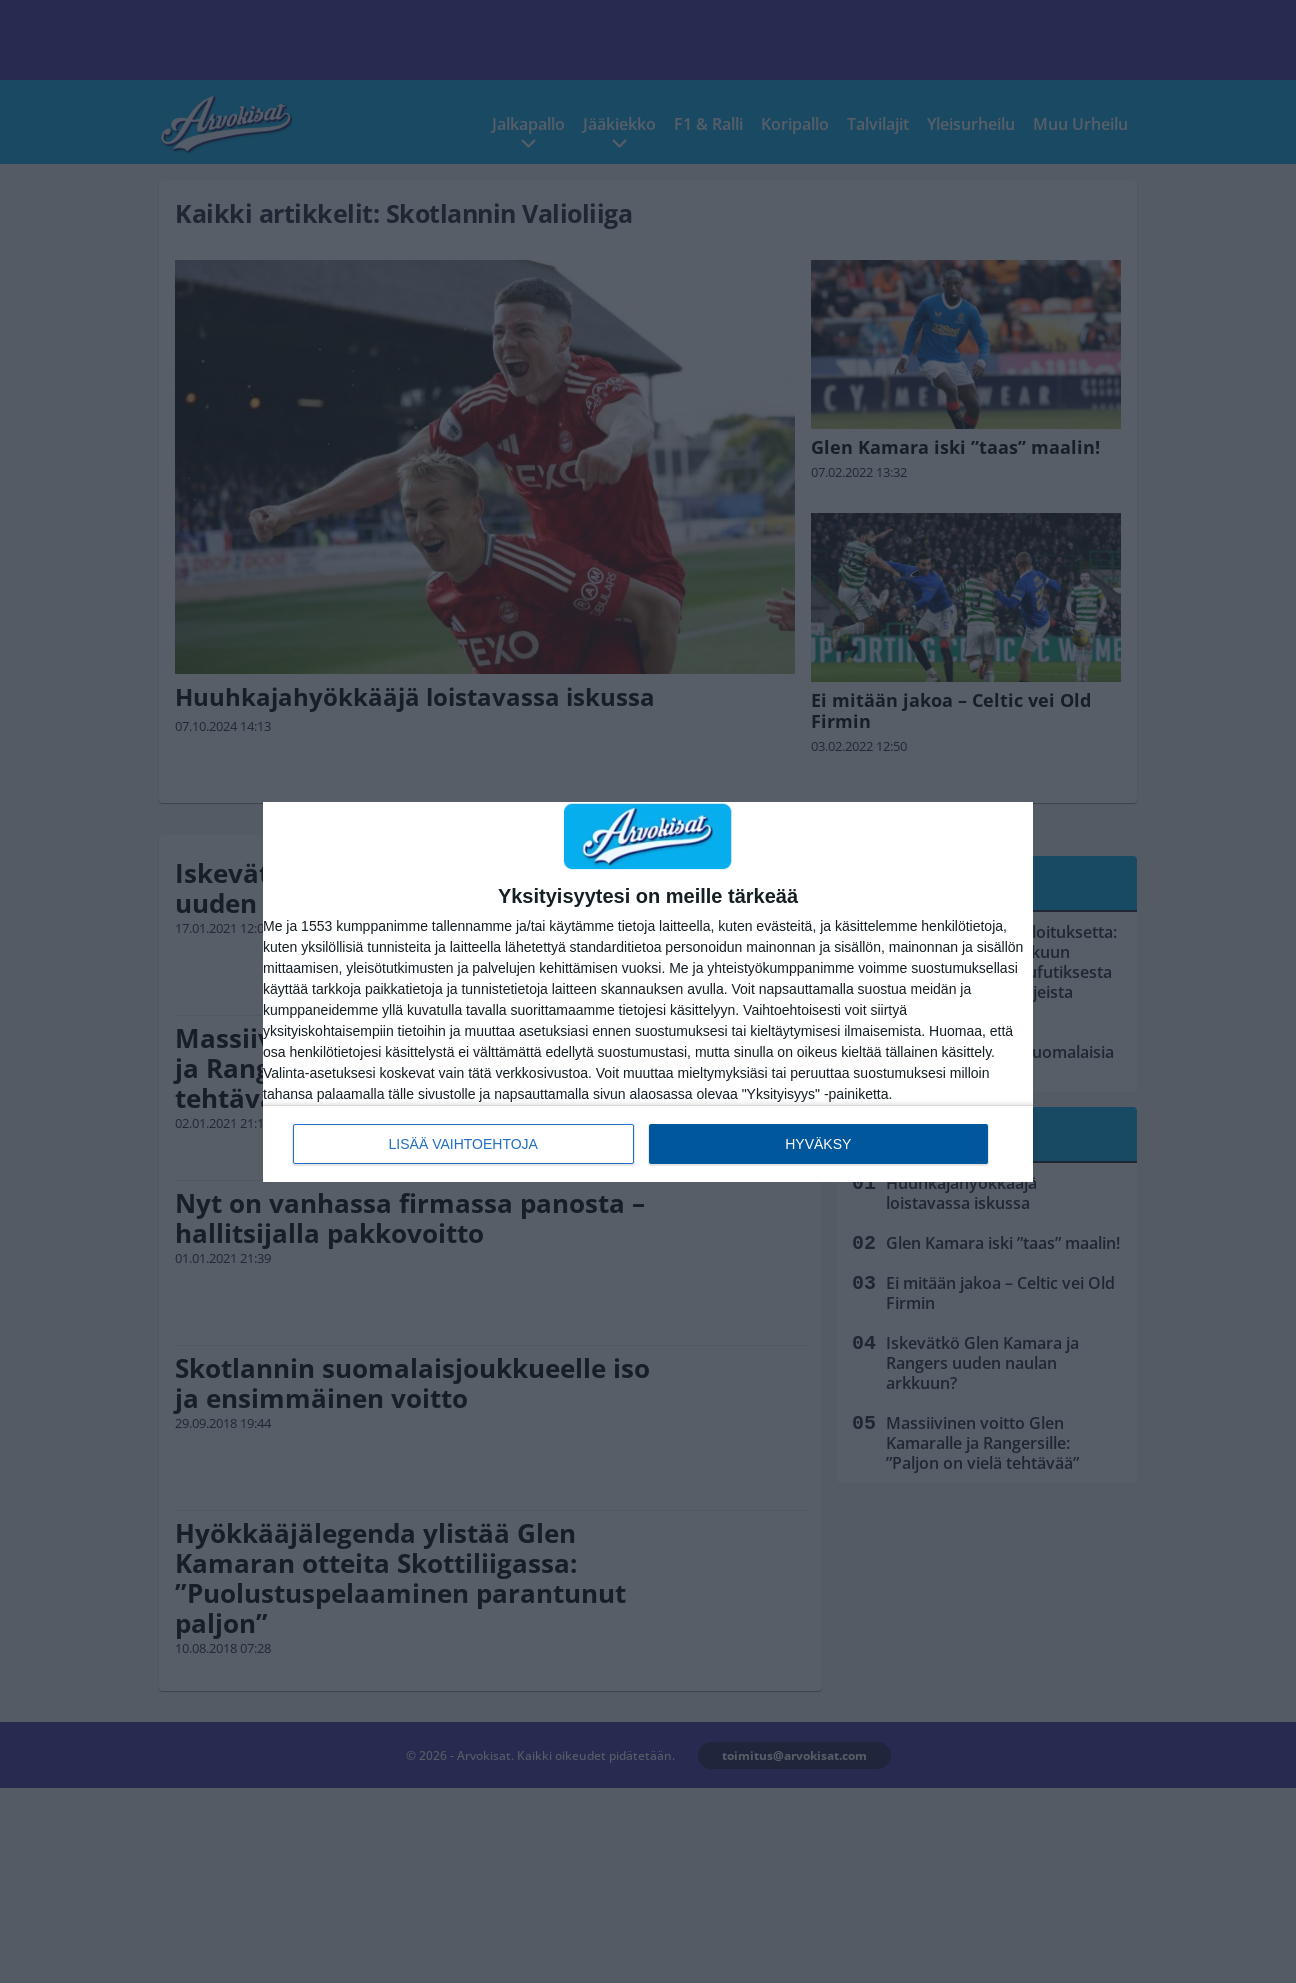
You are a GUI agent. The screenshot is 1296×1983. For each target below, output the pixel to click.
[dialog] (648, 992)
